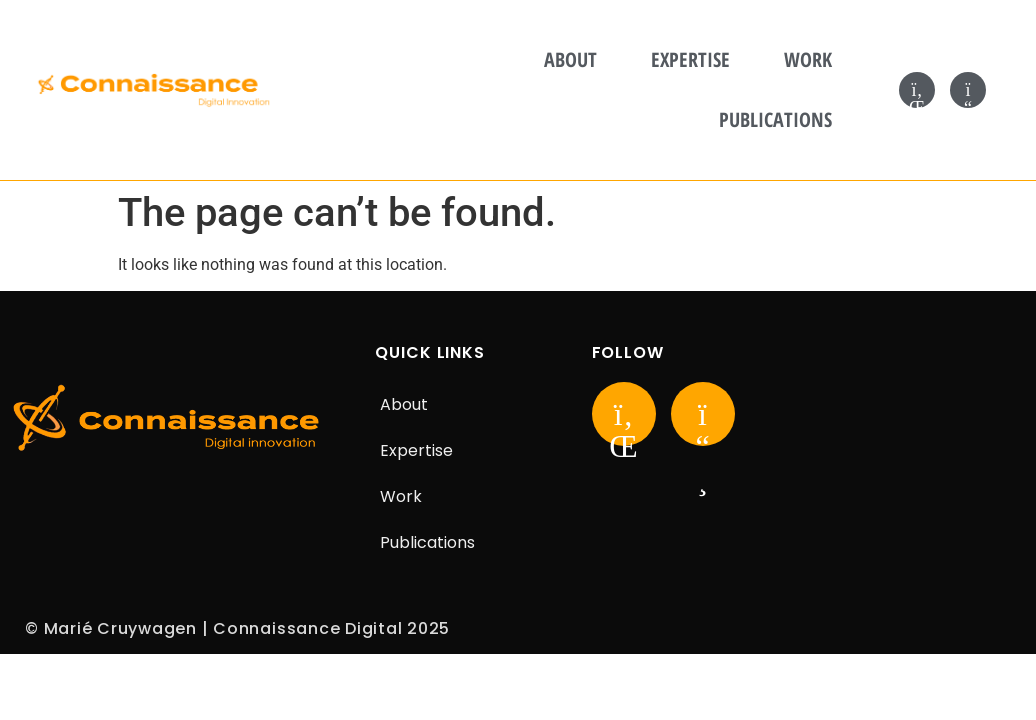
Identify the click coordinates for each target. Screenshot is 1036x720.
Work (808, 59)
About (570, 59)
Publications (775, 119)
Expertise (690, 59)
